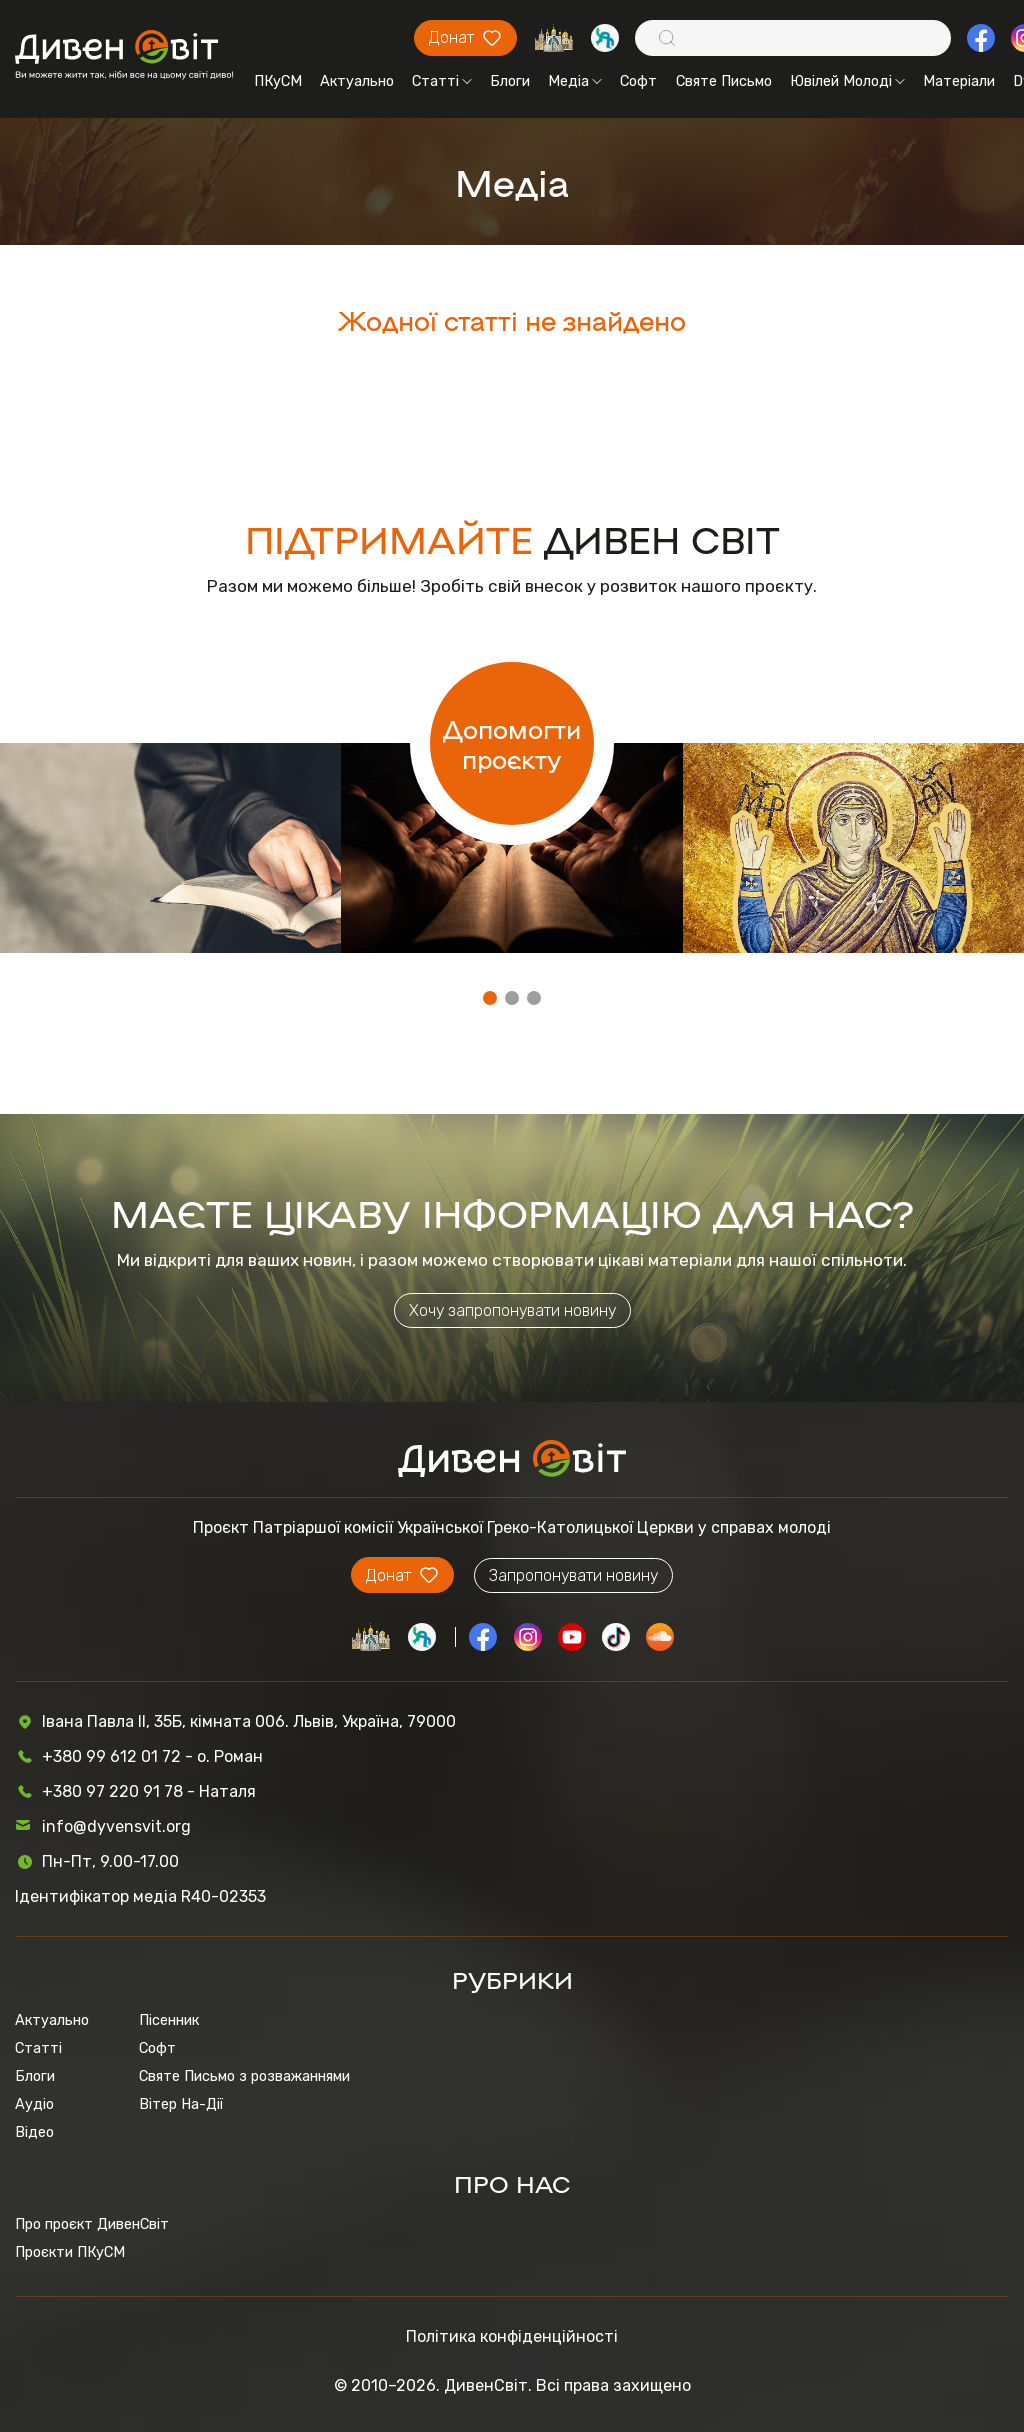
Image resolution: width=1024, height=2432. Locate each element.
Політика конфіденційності (512, 2336)
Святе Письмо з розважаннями (244, 2076)
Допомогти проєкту (512, 743)
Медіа (575, 81)
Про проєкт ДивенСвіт (92, 2224)
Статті (442, 81)
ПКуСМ (278, 81)
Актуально (357, 81)
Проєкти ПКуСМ (70, 2252)
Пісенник (169, 2020)
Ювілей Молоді (847, 81)
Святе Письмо (724, 81)
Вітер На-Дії (181, 2104)
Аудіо (34, 2104)
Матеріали (959, 81)
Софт (638, 81)
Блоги (510, 81)
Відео (34, 2132)
